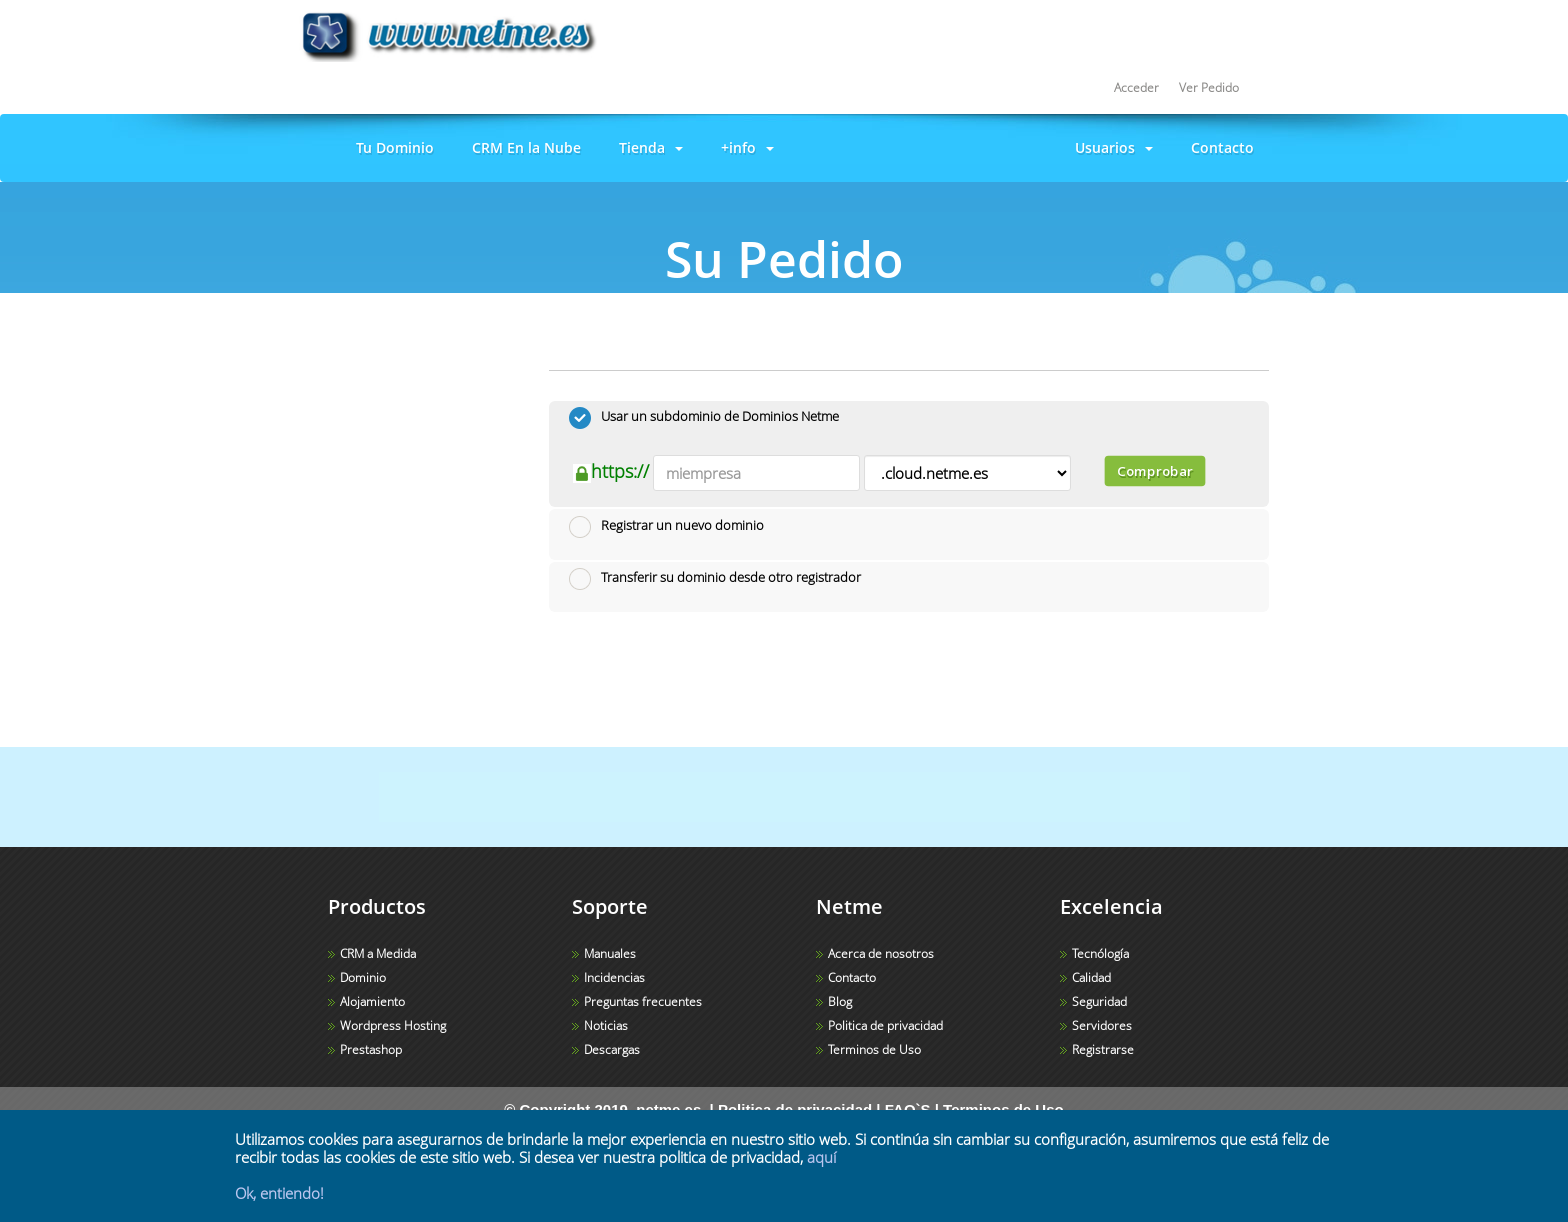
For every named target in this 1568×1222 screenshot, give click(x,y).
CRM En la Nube (522, 147)
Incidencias (614, 977)
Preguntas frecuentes (643, 1001)
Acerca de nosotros (881, 953)
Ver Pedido (1209, 87)
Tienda (647, 147)
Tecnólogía (1100, 953)
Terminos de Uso (874, 1049)
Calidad (1091, 977)
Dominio (363, 977)
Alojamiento (372, 1001)
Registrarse (1103, 1049)
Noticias (606, 1025)
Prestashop (371, 1049)
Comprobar (1154, 471)
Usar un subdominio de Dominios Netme (704, 418)
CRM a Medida (378, 953)
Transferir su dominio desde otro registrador (715, 579)
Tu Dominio (391, 147)
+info (743, 147)
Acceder (1136, 87)
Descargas (612, 1049)
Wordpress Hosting (393, 1025)
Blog (840, 1001)
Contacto (1218, 147)
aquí (821, 1157)
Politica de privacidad (885, 1025)
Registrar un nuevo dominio (666, 527)
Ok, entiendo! (279, 1193)
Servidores (1102, 1025)
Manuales (610, 953)
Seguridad (1099, 1001)
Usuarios (1110, 147)
